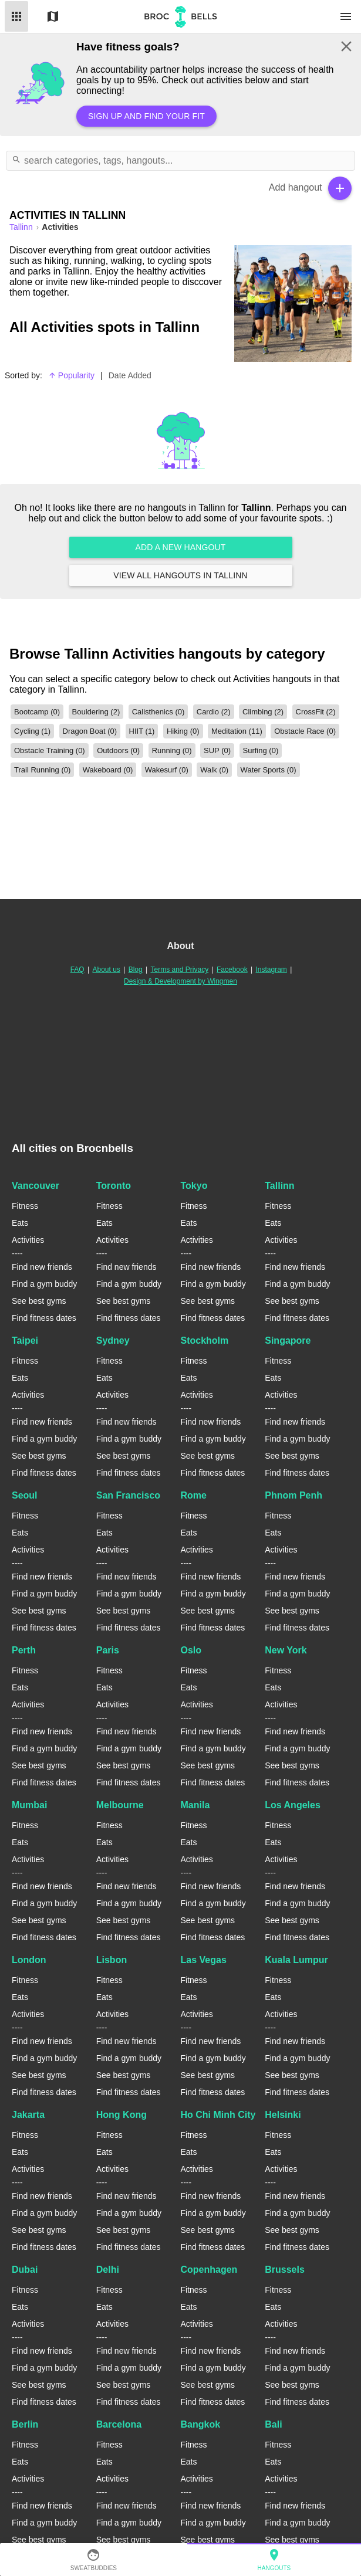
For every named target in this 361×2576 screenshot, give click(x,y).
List (16, 16)
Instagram (271, 969)
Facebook (232, 969)
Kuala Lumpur (296, 1960)
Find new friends (42, 1267)
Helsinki (283, 2115)
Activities (28, 1240)
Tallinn (279, 1186)
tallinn (22, 227)
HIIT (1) (142, 731)
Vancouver (35, 1186)
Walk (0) (214, 769)
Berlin (25, 2424)
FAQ (77, 969)
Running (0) (172, 750)
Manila (195, 1805)
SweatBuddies (93, 2559)
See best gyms (39, 1301)
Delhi (107, 2270)
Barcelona (118, 2424)
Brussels (285, 2270)
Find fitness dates (44, 1318)
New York (285, 1650)
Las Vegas (204, 1960)
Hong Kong (121, 2115)
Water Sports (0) (268, 769)
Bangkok (201, 2424)
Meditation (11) (236, 731)
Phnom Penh (293, 1495)
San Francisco (128, 1495)
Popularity (71, 375)
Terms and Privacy (180, 969)
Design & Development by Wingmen (180, 981)
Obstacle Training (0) (49, 750)
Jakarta (28, 2115)
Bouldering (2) (96, 711)
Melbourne (120, 1805)
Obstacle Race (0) (305, 731)
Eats (20, 1223)
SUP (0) (217, 750)
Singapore (288, 1340)
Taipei (25, 1340)
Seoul (25, 1495)
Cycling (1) (32, 731)
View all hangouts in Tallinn (180, 575)
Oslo (191, 1650)
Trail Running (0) (42, 769)
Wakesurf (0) (166, 769)
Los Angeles (292, 1805)
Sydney (113, 1340)
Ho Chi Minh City (218, 2115)
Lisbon (111, 1960)
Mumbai (29, 1805)
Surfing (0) (261, 750)
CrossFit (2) (316, 711)
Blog (136, 969)
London (29, 1960)
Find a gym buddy (44, 1284)
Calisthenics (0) (158, 711)
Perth (24, 1650)
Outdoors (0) (118, 750)
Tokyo (194, 1186)
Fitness (25, 1206)
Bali (273, 2424)
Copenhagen (209, 2270)
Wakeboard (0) (108, 769)
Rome (194, 1495)
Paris (107, 1650)
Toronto (113, 1186)
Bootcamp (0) (37, 711)
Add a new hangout (180, 547)
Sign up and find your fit (146, 116)
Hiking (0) (183, 731)
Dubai (25, 2270)
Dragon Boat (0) (90, 731)
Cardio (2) (214, 711)
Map (53, 16)
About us (106, 969)
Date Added (130, 375)
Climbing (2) (263, 711)
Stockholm (205, 1340)
